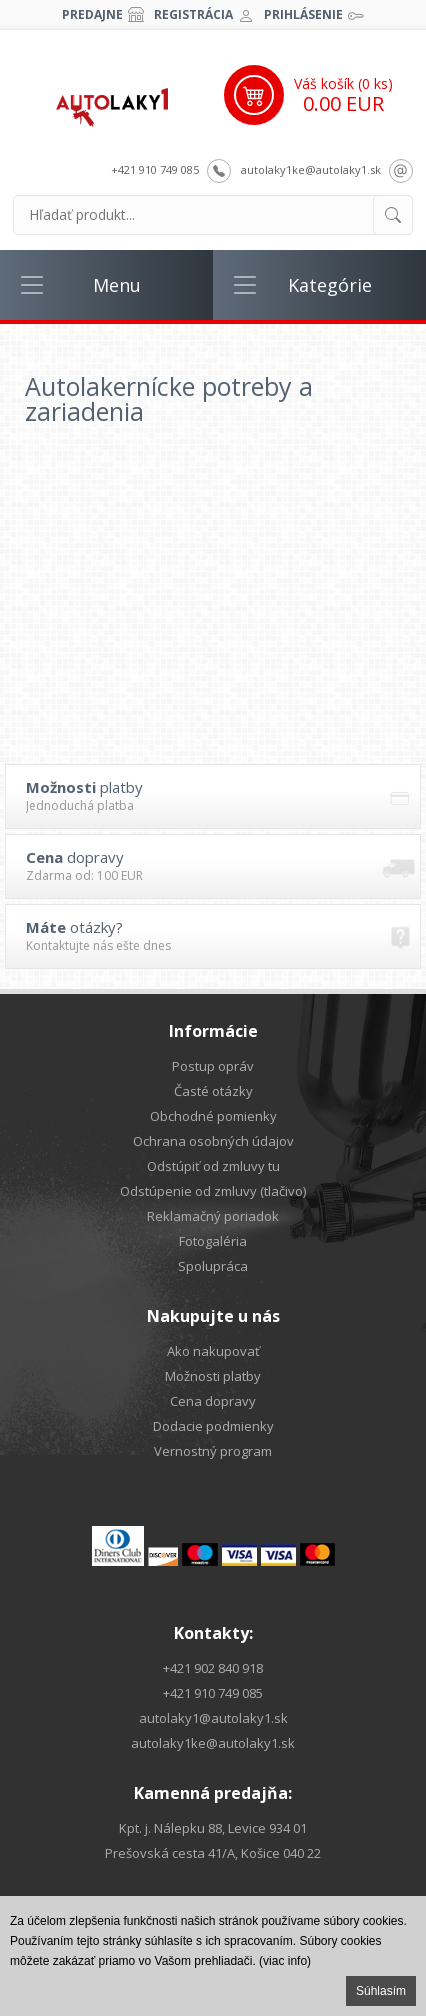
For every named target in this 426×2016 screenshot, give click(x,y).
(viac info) (285, 1961)
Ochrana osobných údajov (213, 1141)
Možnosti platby (213, 1376)
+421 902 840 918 (213, 1668)
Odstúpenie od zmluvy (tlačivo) (213, 1191)
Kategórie (330, 285)
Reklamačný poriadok (213, 1216)
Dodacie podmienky (213, 1426)
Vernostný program (213, 1451)
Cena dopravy (213, 1401)
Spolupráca (213, 1266)
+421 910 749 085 (155, 169)
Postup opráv (213, 1066)
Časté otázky (213, 1091)
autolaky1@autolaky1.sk (213, 1718)
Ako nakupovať (213, 1351)
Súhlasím (381, 1991)
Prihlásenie (303, 14)
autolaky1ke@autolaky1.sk (311, 169)
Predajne (92, 14)
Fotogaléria (213, 1241)
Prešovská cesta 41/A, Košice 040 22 (213, 1853)
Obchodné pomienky (213, 1116)
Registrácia (193, 14)
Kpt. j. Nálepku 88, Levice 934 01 (213, 1828)
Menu (117, 285)
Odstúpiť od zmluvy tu (213, 1166)
